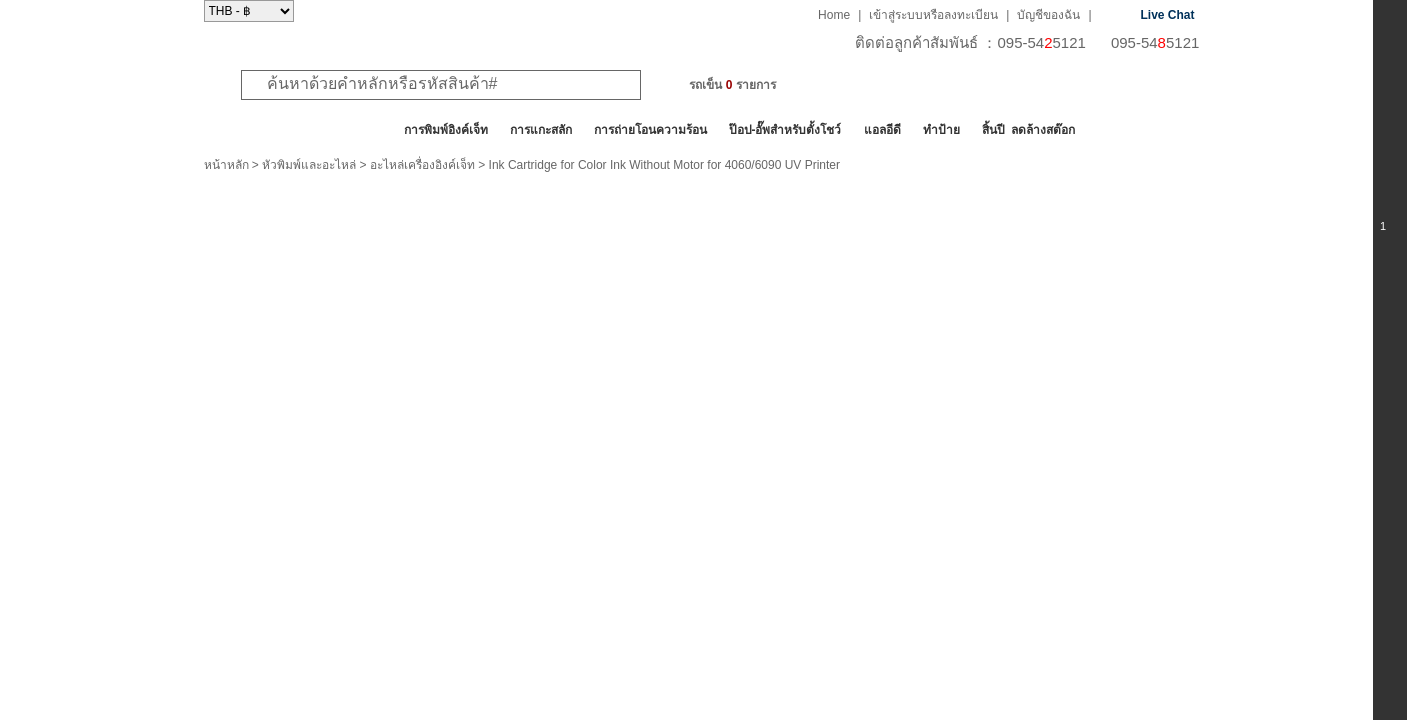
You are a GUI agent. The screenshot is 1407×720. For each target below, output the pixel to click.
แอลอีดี (882, 130)
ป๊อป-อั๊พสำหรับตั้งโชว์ (785, 130)
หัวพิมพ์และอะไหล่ (309, 165)
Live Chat (1168, 15)
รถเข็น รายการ (732, 85)
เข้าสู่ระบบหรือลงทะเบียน (933, 15)
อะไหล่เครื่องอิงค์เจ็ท (422, 165)
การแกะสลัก (541, 130)
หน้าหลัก (226, 165)
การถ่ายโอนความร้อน (650, 130)
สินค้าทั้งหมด (253, 130)
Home (834, 15)
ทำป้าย (941, 130)
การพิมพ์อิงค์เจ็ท (446, 130)
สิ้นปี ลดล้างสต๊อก (1029, 130)
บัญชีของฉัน (1048, 15)
